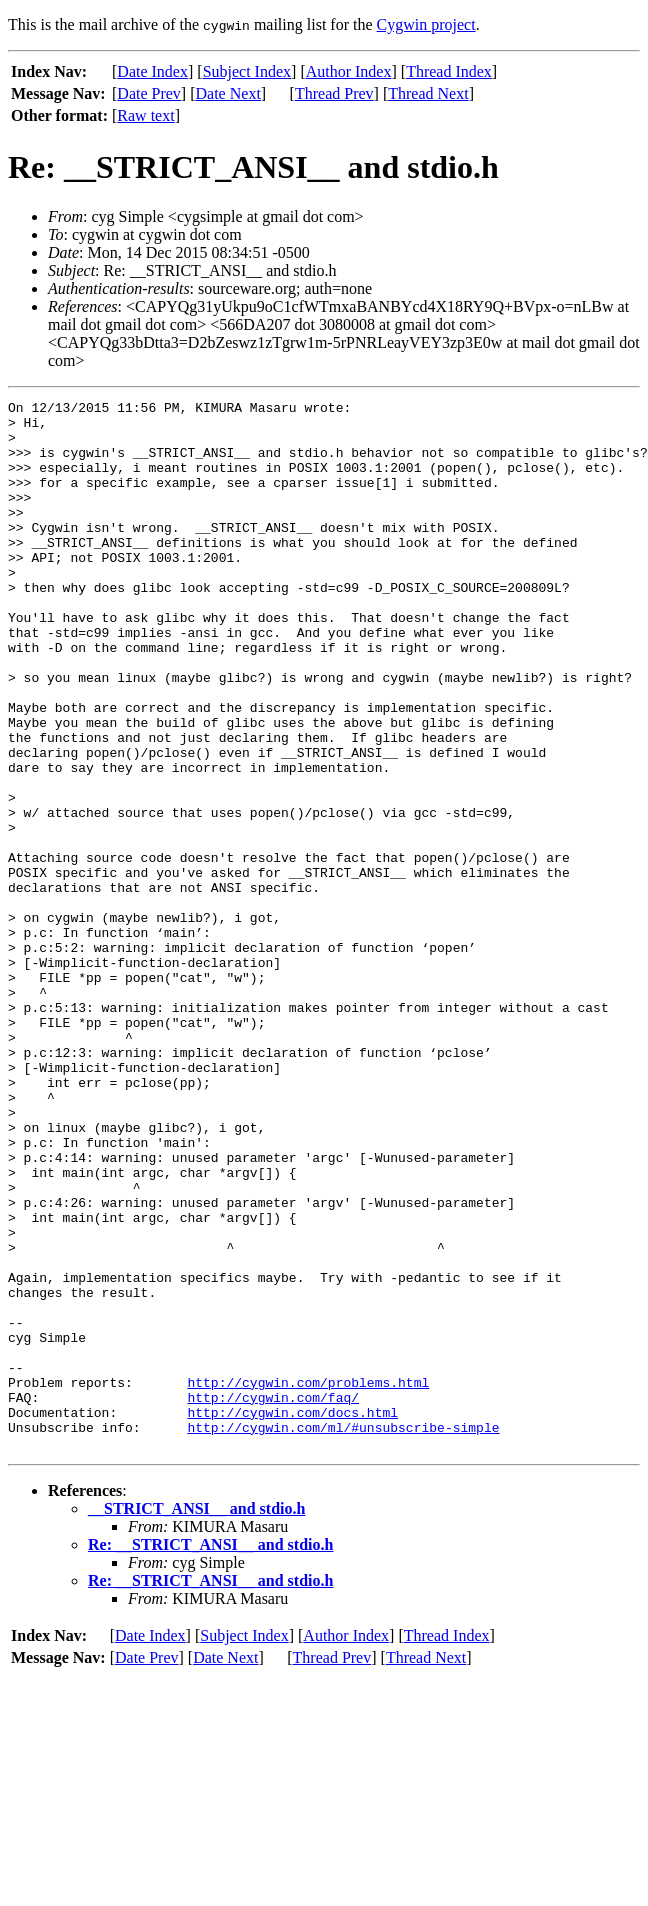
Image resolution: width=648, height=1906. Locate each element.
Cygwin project (426, 24)
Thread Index (449, 71)
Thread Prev (334, 93)
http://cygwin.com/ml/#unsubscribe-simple (343, 1634)
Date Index (152, 71)
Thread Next (428, 93)
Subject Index (247, 71)
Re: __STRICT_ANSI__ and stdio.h (210, 1754)
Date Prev (149, 93)
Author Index (349, 71)
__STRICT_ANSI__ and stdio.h (196, 1718)
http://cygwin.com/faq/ (273, 1598)
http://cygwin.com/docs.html (292, 1616)
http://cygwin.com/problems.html (308, 1580)
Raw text (145, 115)
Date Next (228, 93)
